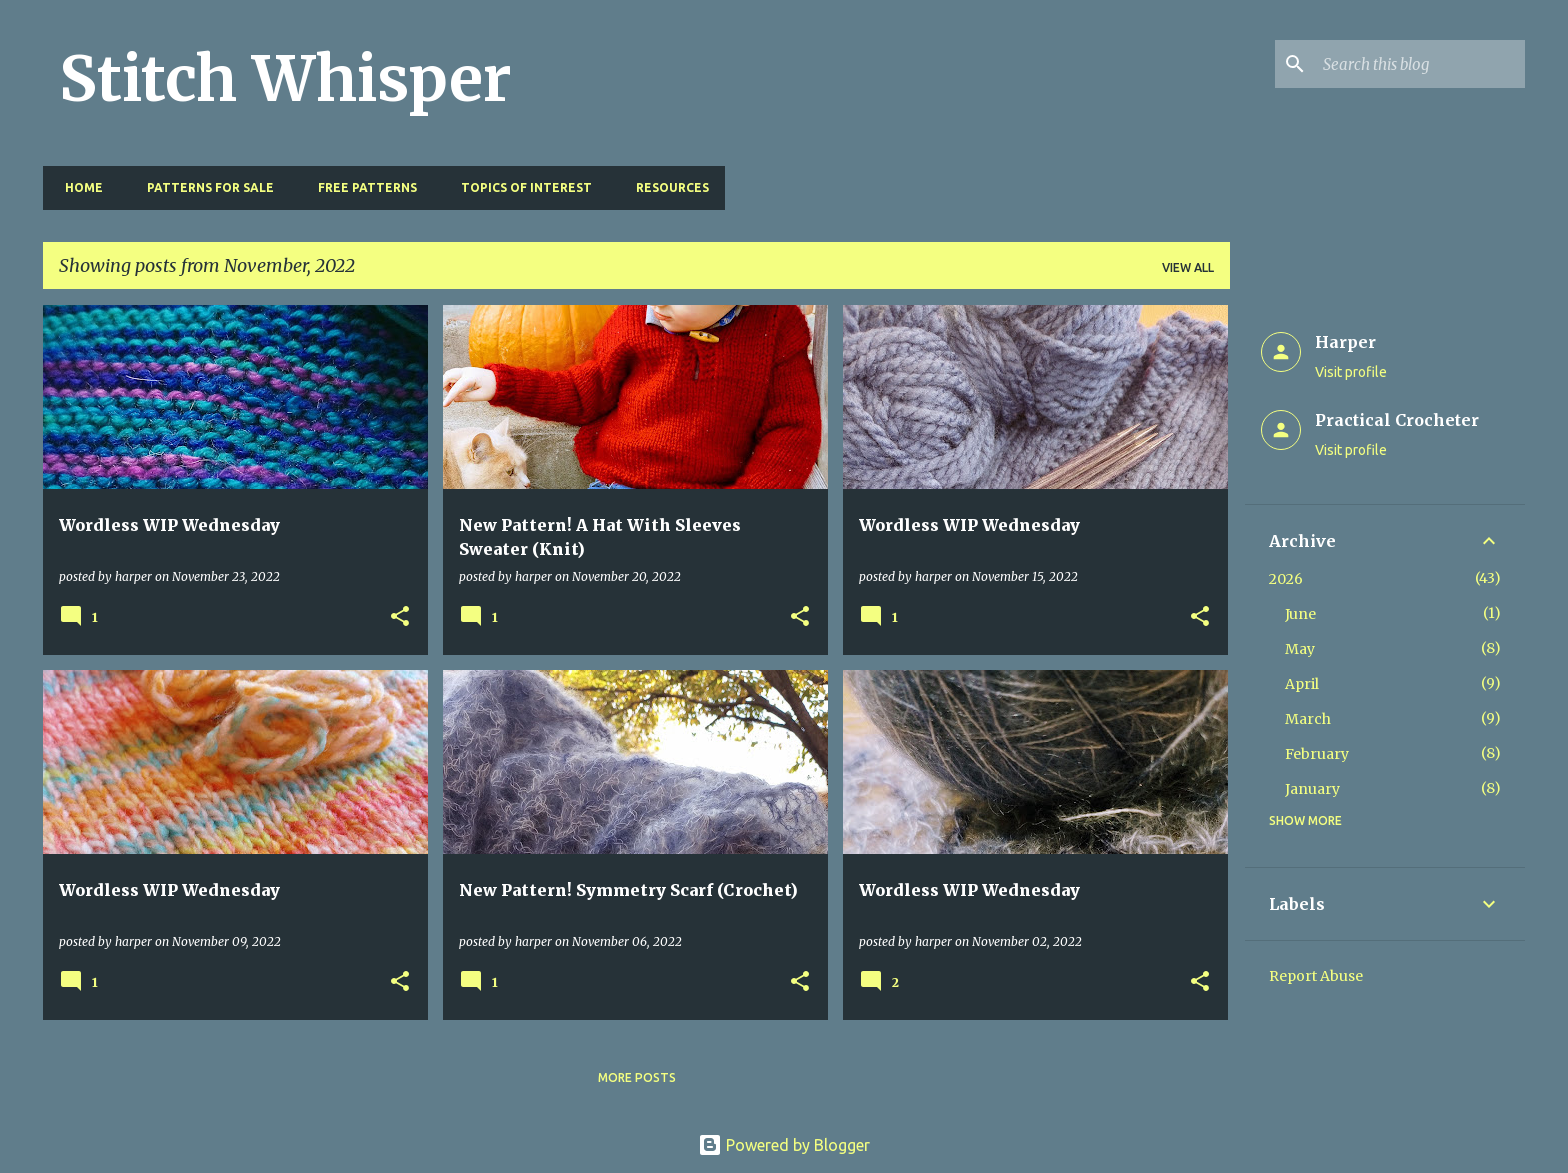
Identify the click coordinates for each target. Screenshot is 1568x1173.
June (1300, 614)
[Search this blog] (1420, 64)
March (1308, 719)
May (1300, 649)
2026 (1286, 579)
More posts (637, 1077)
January (1312, 789)
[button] (400, 617)
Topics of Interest (520, 187)
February (1317, 754)
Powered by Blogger (784, 1145)
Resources (666, 187)
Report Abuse (1316, 976)
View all (1188, 267)
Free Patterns (361, 187)
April (1302, 684)
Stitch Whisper (285, 79)
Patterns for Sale (204, 187)
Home (78, 187)
